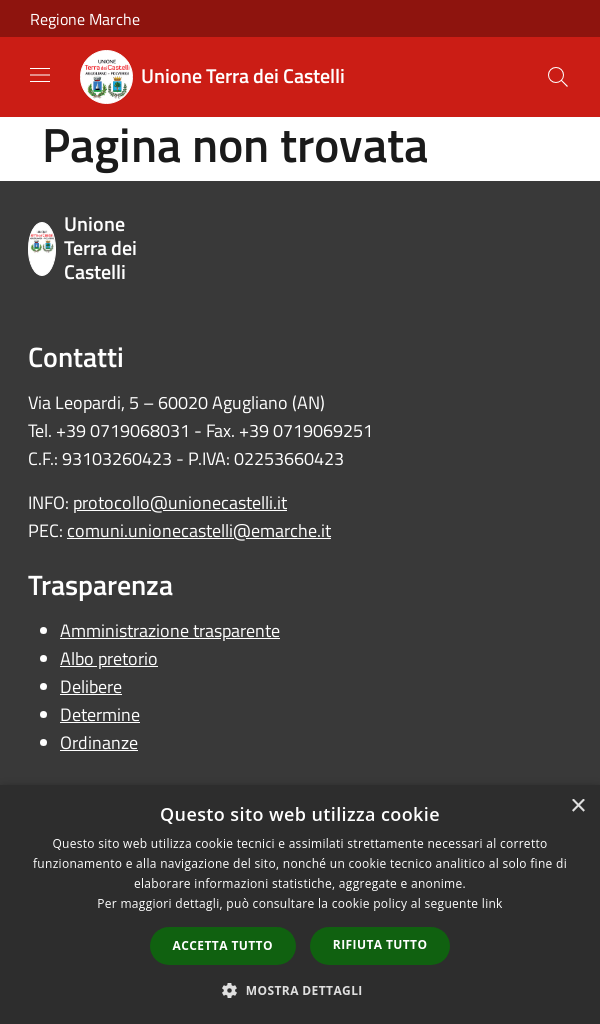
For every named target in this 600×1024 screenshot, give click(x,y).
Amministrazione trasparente (170, 630)
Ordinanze (99, 742)
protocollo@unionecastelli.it (180, 502)
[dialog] (300, 904)
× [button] (577, 806)
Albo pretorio (109, 658)
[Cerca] (558, 77)
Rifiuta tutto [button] (380, 944)
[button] (300, 990)
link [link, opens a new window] (492, 903)
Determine (100, 714)
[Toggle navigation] (40, 75)
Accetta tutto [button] (223, 945)
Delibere (91, 686)
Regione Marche (85, 19)
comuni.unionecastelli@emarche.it (199, 530)
